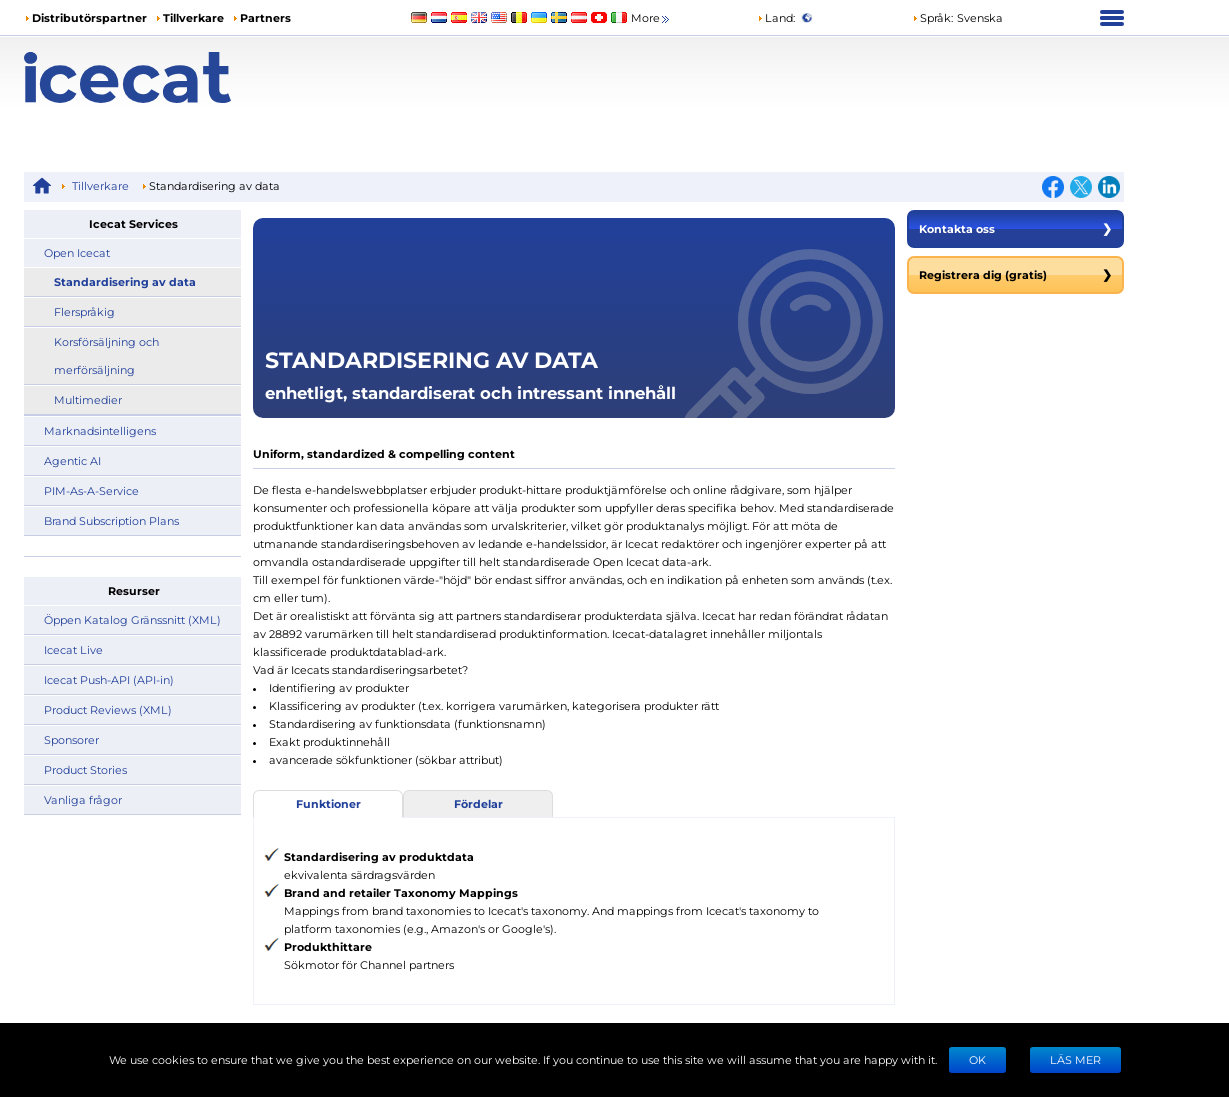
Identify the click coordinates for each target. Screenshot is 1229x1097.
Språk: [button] (932, 17)
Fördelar (478, 803)
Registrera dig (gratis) (1015, 275)
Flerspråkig (84, 311)
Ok (977, 1059)
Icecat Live (73, 649)
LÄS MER (1075, 1059)
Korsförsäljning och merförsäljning (106, 355)
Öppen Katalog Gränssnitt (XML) (132, 619)
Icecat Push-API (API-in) (109, 679)
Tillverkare (193, 17)
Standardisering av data (125, 281)
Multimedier (88, 399)
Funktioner (328, 803)
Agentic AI (72, 460)
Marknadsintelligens (100, 430)
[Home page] (161, 77)
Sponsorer (71, 739)
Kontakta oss (1015, 229)
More (651, 18)
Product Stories (85, 769)
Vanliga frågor (83, 799)
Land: (776, 17)
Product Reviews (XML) (108, 709)
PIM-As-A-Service (91, 490)
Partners (265, 17)
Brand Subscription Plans (111, 520)
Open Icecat (77, 252)
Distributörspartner (89, 17)
